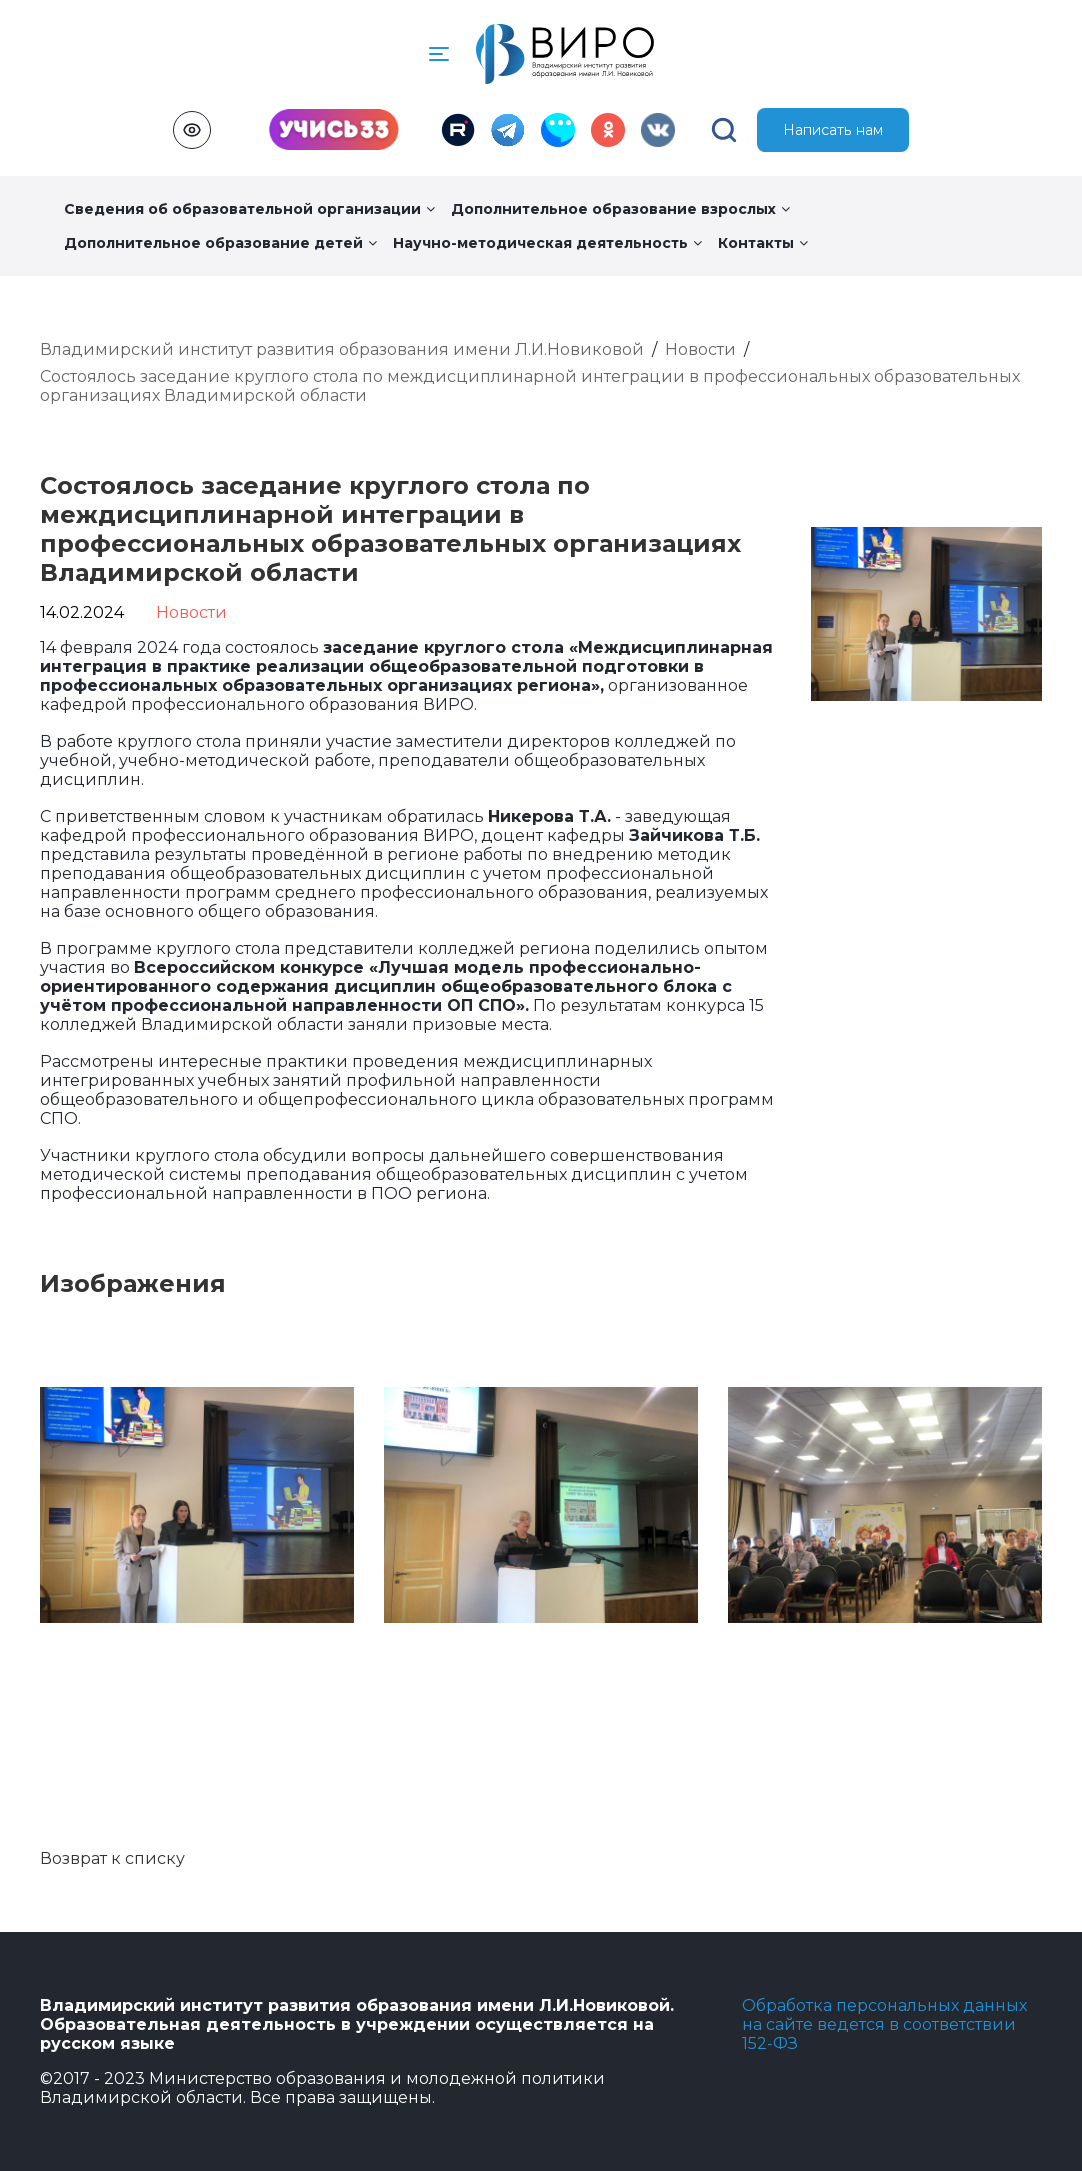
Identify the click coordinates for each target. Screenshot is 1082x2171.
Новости (700, 349)
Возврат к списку (112, 1858)
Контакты (763, 243)
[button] (439, 54)
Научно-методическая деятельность (547, 243)
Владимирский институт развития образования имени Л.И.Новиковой (342, 349)
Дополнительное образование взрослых (620, 209)
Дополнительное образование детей (220, 243)
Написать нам (833, 130)
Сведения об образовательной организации (249, 209)
